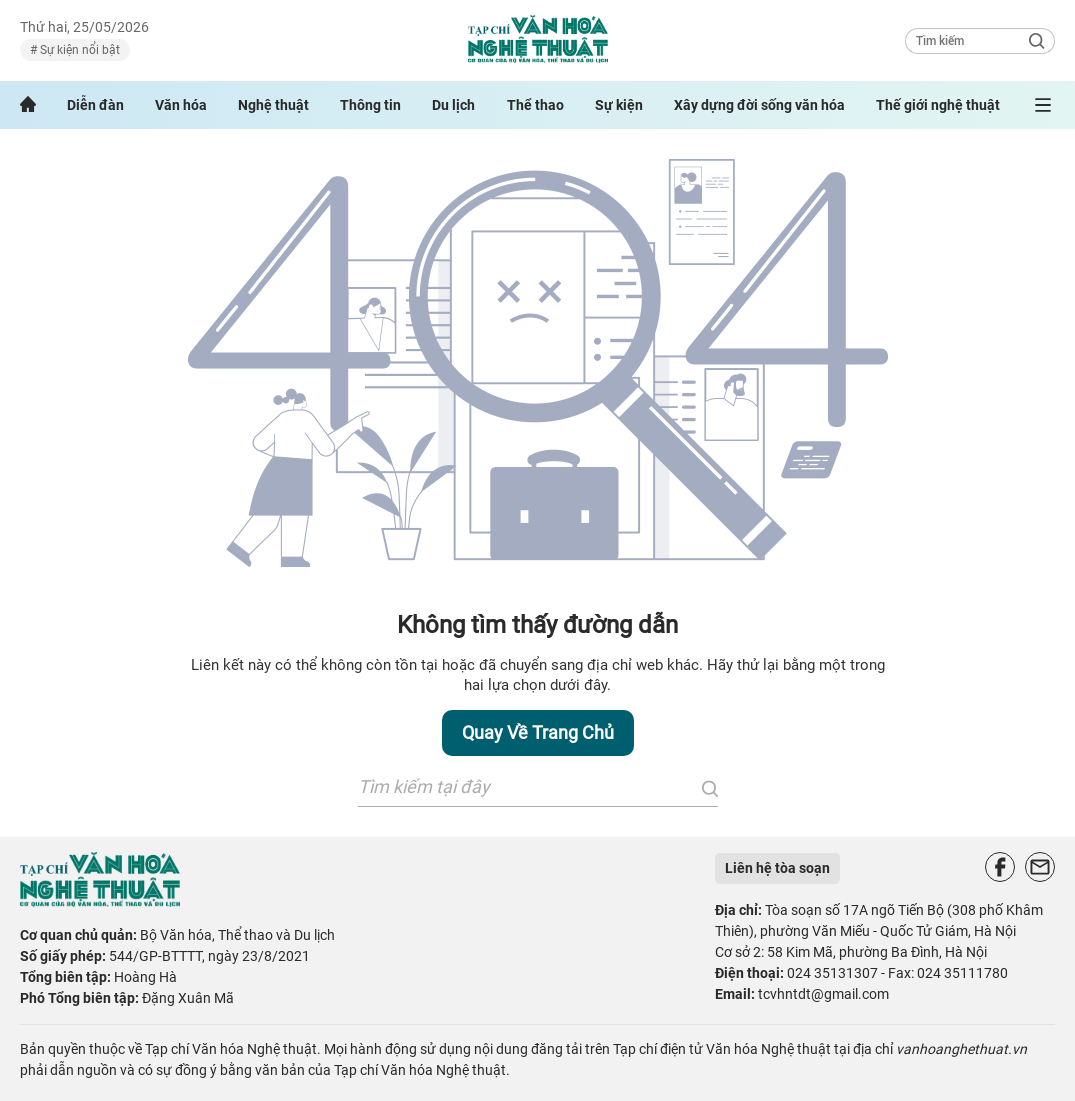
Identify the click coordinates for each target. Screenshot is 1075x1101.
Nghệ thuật (273, 105)
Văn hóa (181, 105)
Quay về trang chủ (538, 732)
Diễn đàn (95, 105)
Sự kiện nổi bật (78, 50)
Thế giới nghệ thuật (938, 105)
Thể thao (535, 105)
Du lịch (453, 105)
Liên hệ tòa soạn (777, 868)
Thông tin (370, 105)
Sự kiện (619, 105)
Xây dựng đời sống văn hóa (759, 105)
